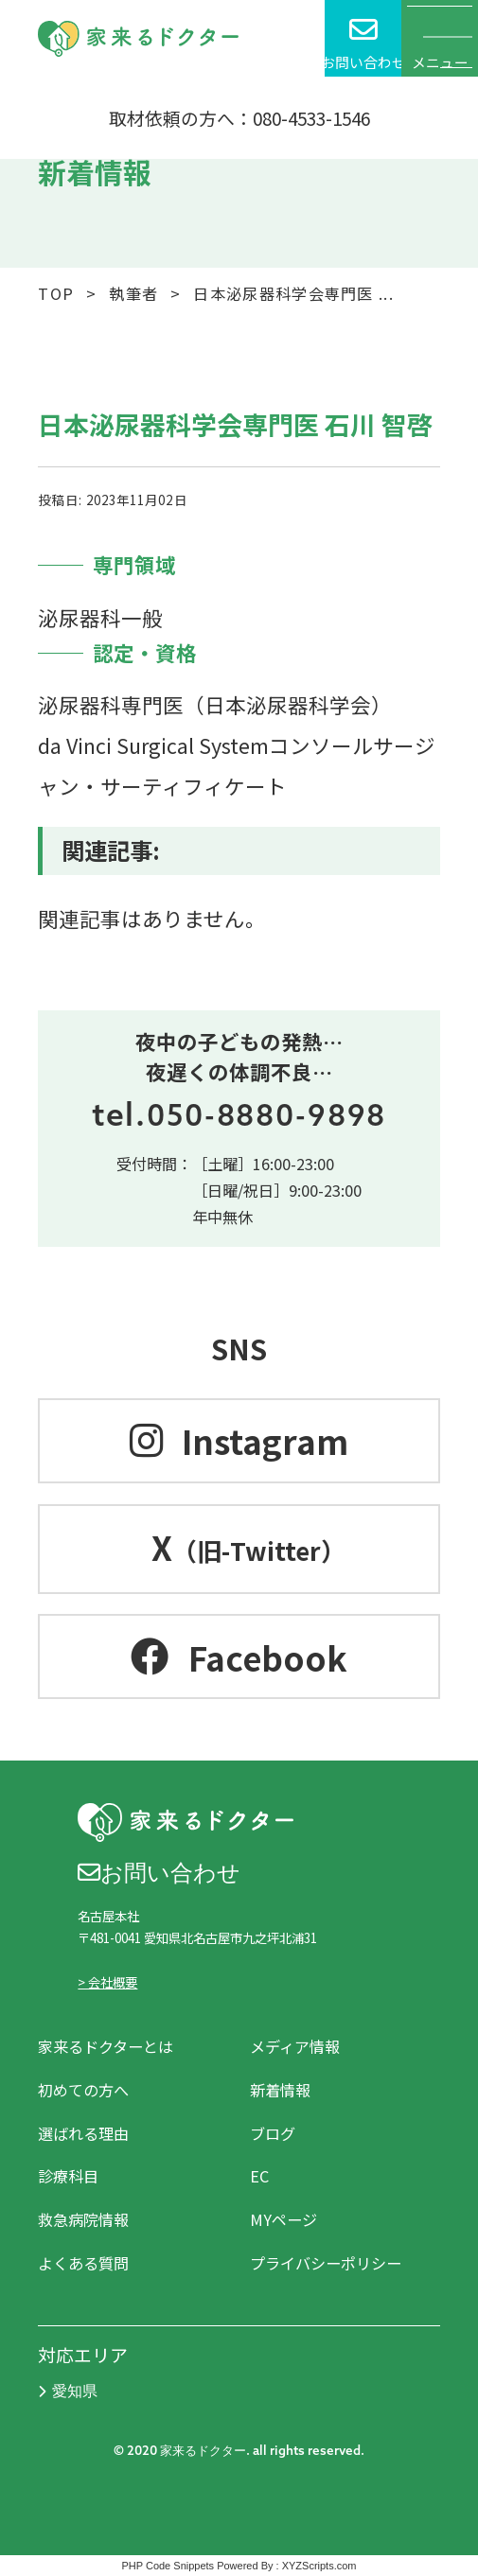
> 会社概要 (107, 1981)
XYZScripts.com (319, 2565)
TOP (56, 293)
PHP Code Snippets (167, 2565)
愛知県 (67, 2390)
